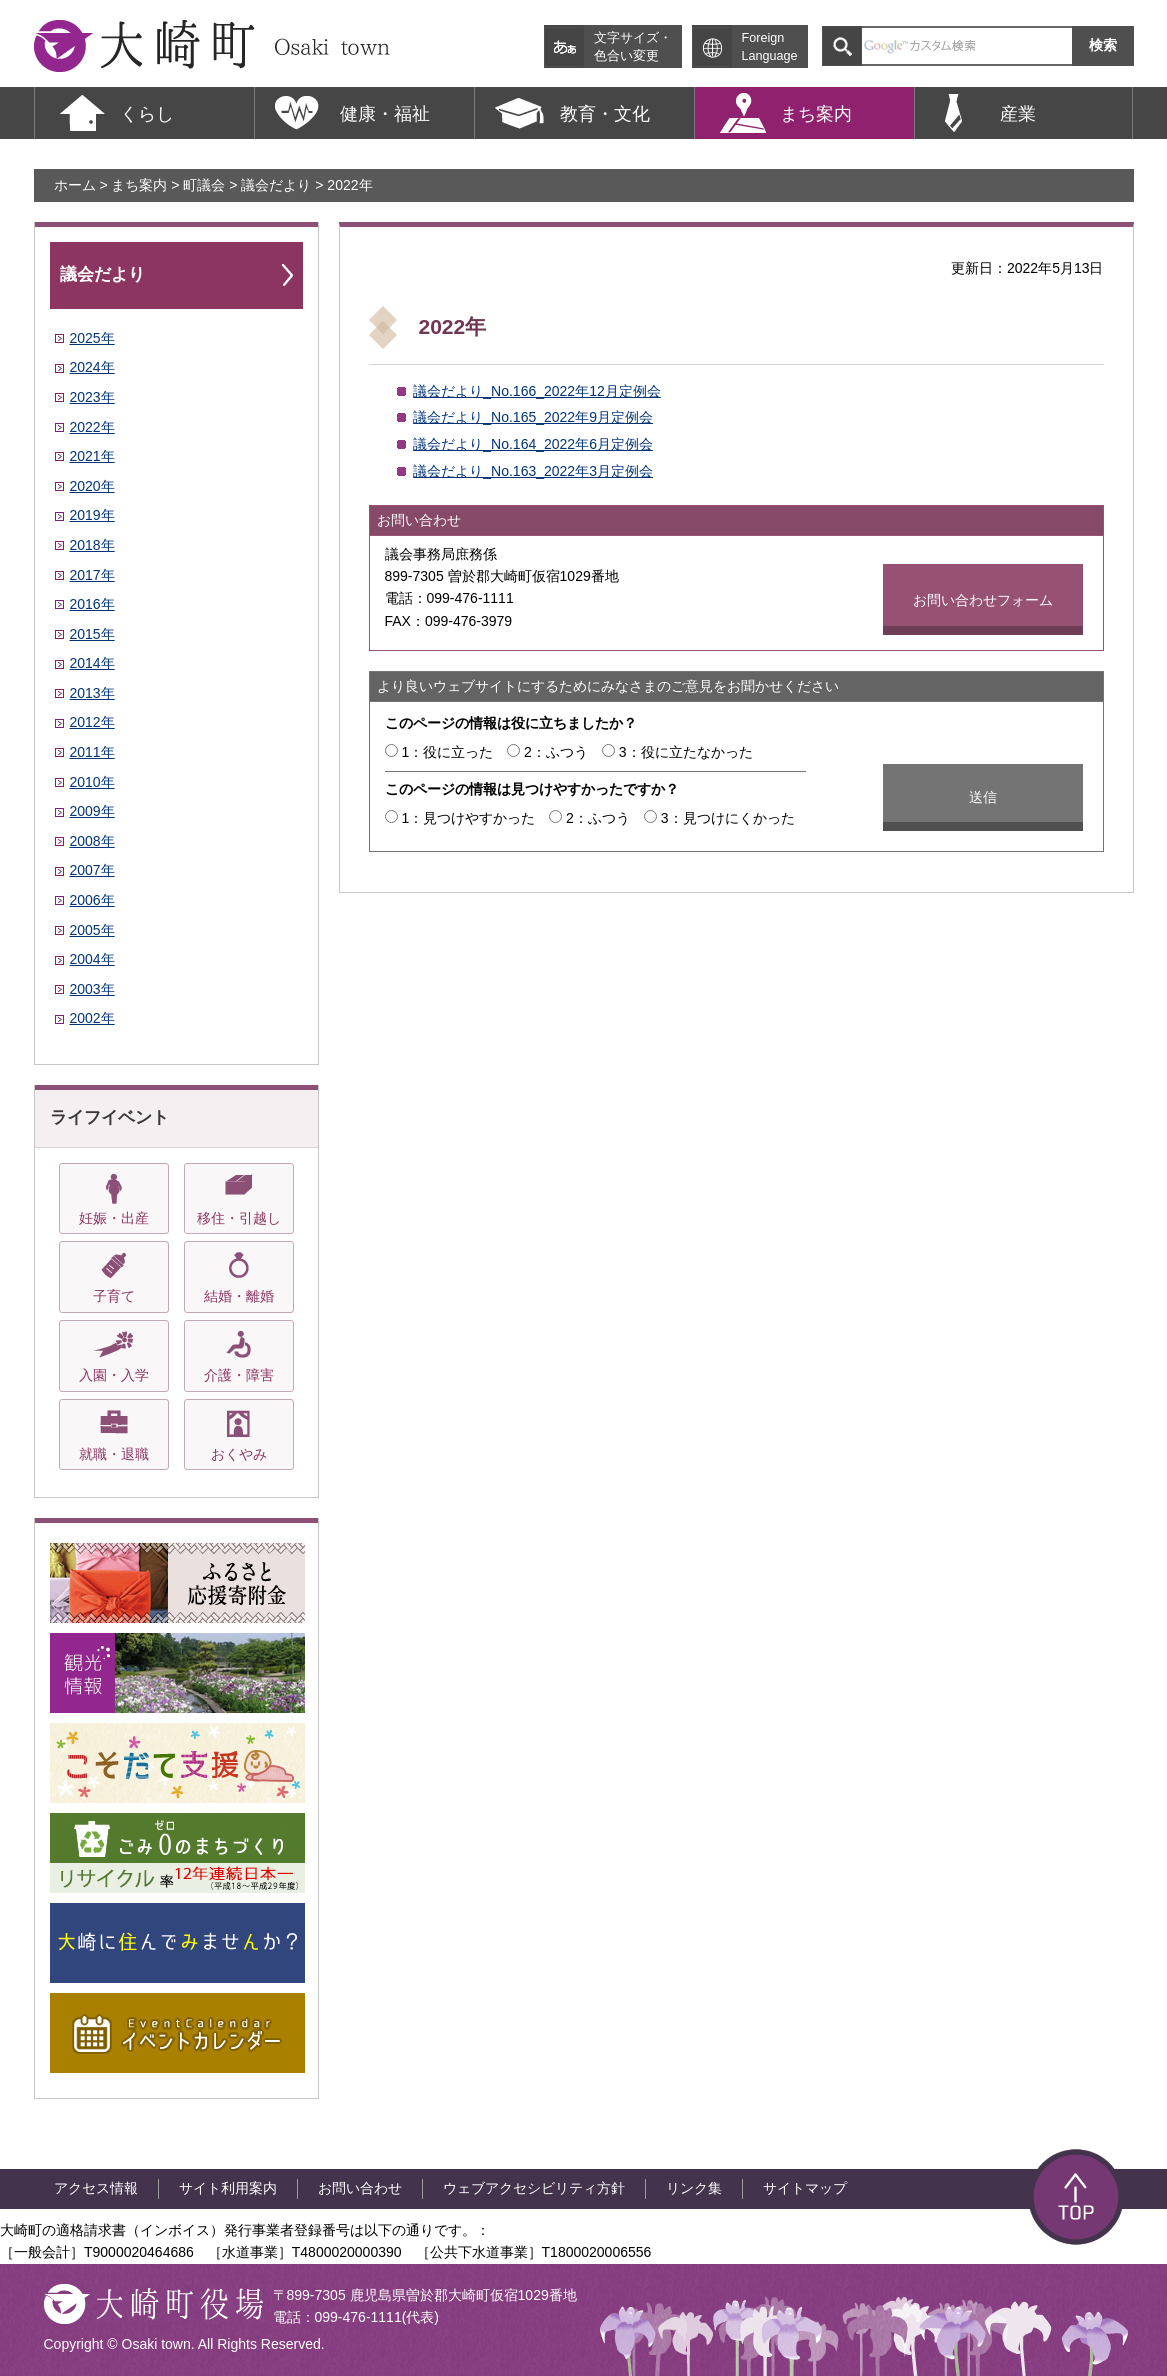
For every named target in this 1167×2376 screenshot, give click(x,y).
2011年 (92, 752)
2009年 (92, 811)
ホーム (75, 185)
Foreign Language (770, 47)
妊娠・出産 (114, 1218)
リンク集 (694, 2188)
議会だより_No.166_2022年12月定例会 (536, 391)
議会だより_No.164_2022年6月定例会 (533, 444)
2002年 (92, 1018)
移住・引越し (239, 1218)
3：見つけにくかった (728, 818)
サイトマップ (805, 2188)
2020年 (92, 486)
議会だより (276, 185)
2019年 (92, 515)
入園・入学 (114, 1375)
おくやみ (239, 1454)
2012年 (92, 722)
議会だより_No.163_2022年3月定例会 (533, 471)
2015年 (92, 634)
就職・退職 (114, 1454)
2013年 (92, 693)
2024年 (92, 367)
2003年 (92, 989)
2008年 (92, 841)
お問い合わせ (360, 2188)
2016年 (92, 604)
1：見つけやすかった (468, 818)
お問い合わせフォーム (983, 600)
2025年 (92, 338)
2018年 (92, 545)
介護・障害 (239, 1375)
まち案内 (139, 185)
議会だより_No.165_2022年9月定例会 (533, 417)
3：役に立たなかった (686, 752)
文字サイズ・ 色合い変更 (633, 47)
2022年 (92, 427)
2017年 (92, 575)
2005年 (92, 930)
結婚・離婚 (239, 1296)
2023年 (92, 397)
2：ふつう (556, 752)
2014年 (92, 663)
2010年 (92, 782)
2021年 (92, 456)
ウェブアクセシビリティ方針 (534, 2188)
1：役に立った (447, 752)
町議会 (204, 185)
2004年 (92, 959)
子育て (114, 1296)
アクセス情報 (96, 2188)
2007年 (92, 870)
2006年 (92, 900)
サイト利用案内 (228, 2188)
